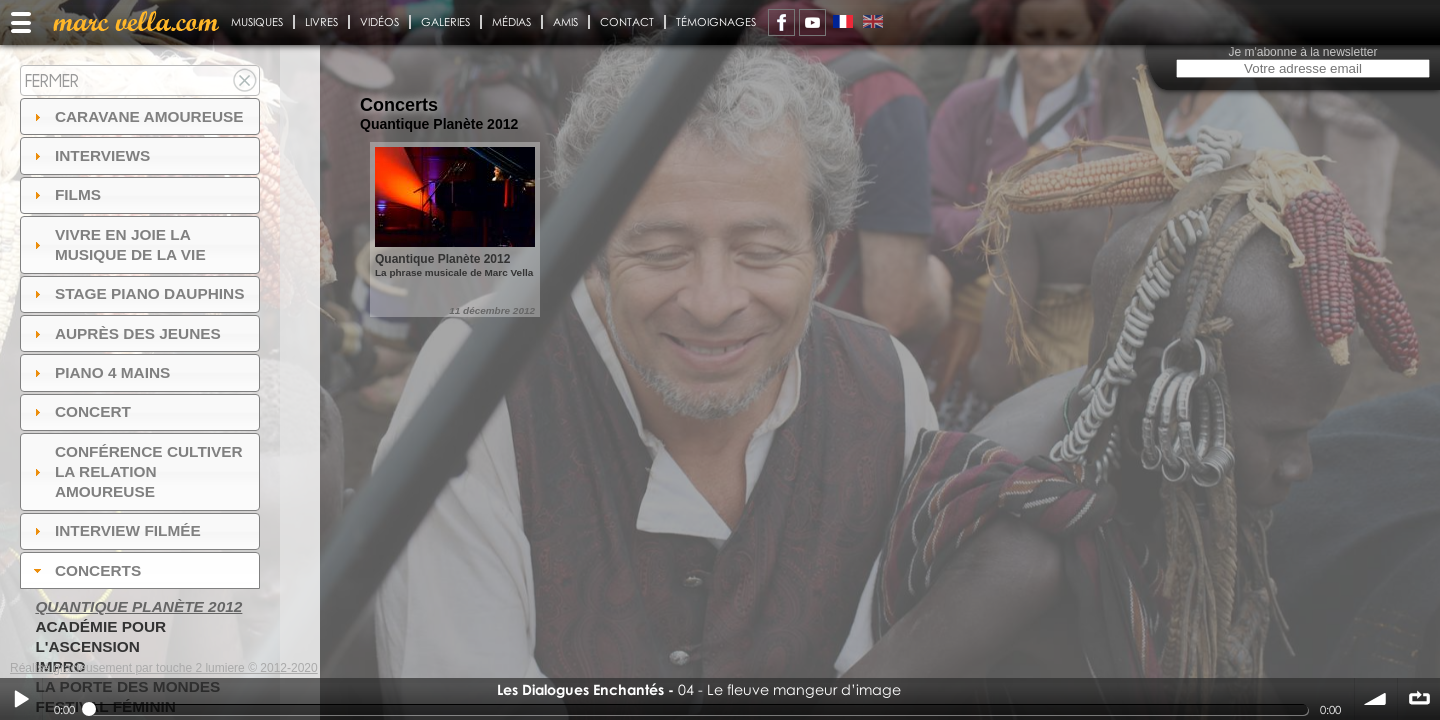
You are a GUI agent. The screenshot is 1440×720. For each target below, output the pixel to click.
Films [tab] (65, 194)
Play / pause (21, 699)
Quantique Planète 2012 (138, 606)
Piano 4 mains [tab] (100, 372)
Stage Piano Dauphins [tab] (137, 293)
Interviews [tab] (90, 155)
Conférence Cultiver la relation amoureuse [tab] (136, 471)
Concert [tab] (80, 411)
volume (1376, 699)
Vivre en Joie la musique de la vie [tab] (117, 244)
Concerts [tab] (85, 570)
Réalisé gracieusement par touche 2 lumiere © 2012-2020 (164, 668)
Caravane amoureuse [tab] (136, 116)
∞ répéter (1419, 699)
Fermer (52, 80)
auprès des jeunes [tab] (125, 333)
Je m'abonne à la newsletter (1302, 52)
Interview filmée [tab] (115, 530)
